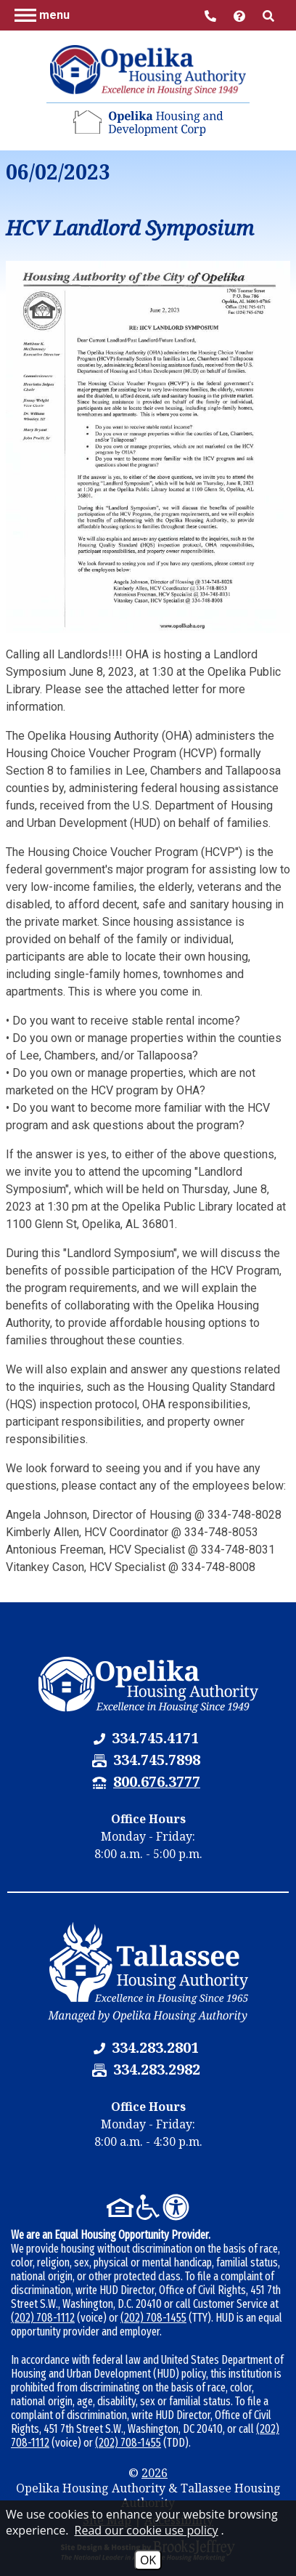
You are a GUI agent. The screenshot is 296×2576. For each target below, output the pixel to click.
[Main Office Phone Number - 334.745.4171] (212, 15)
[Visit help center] (241, 15)
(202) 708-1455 (153, 2318)
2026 (154, 2473)
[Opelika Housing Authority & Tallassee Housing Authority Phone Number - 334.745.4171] (155, 1738)
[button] (42, 14)
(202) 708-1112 (43, 2318)
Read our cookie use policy (146, 2530)
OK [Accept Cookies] (148, 2560)
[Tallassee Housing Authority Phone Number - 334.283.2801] (155, 2047)
